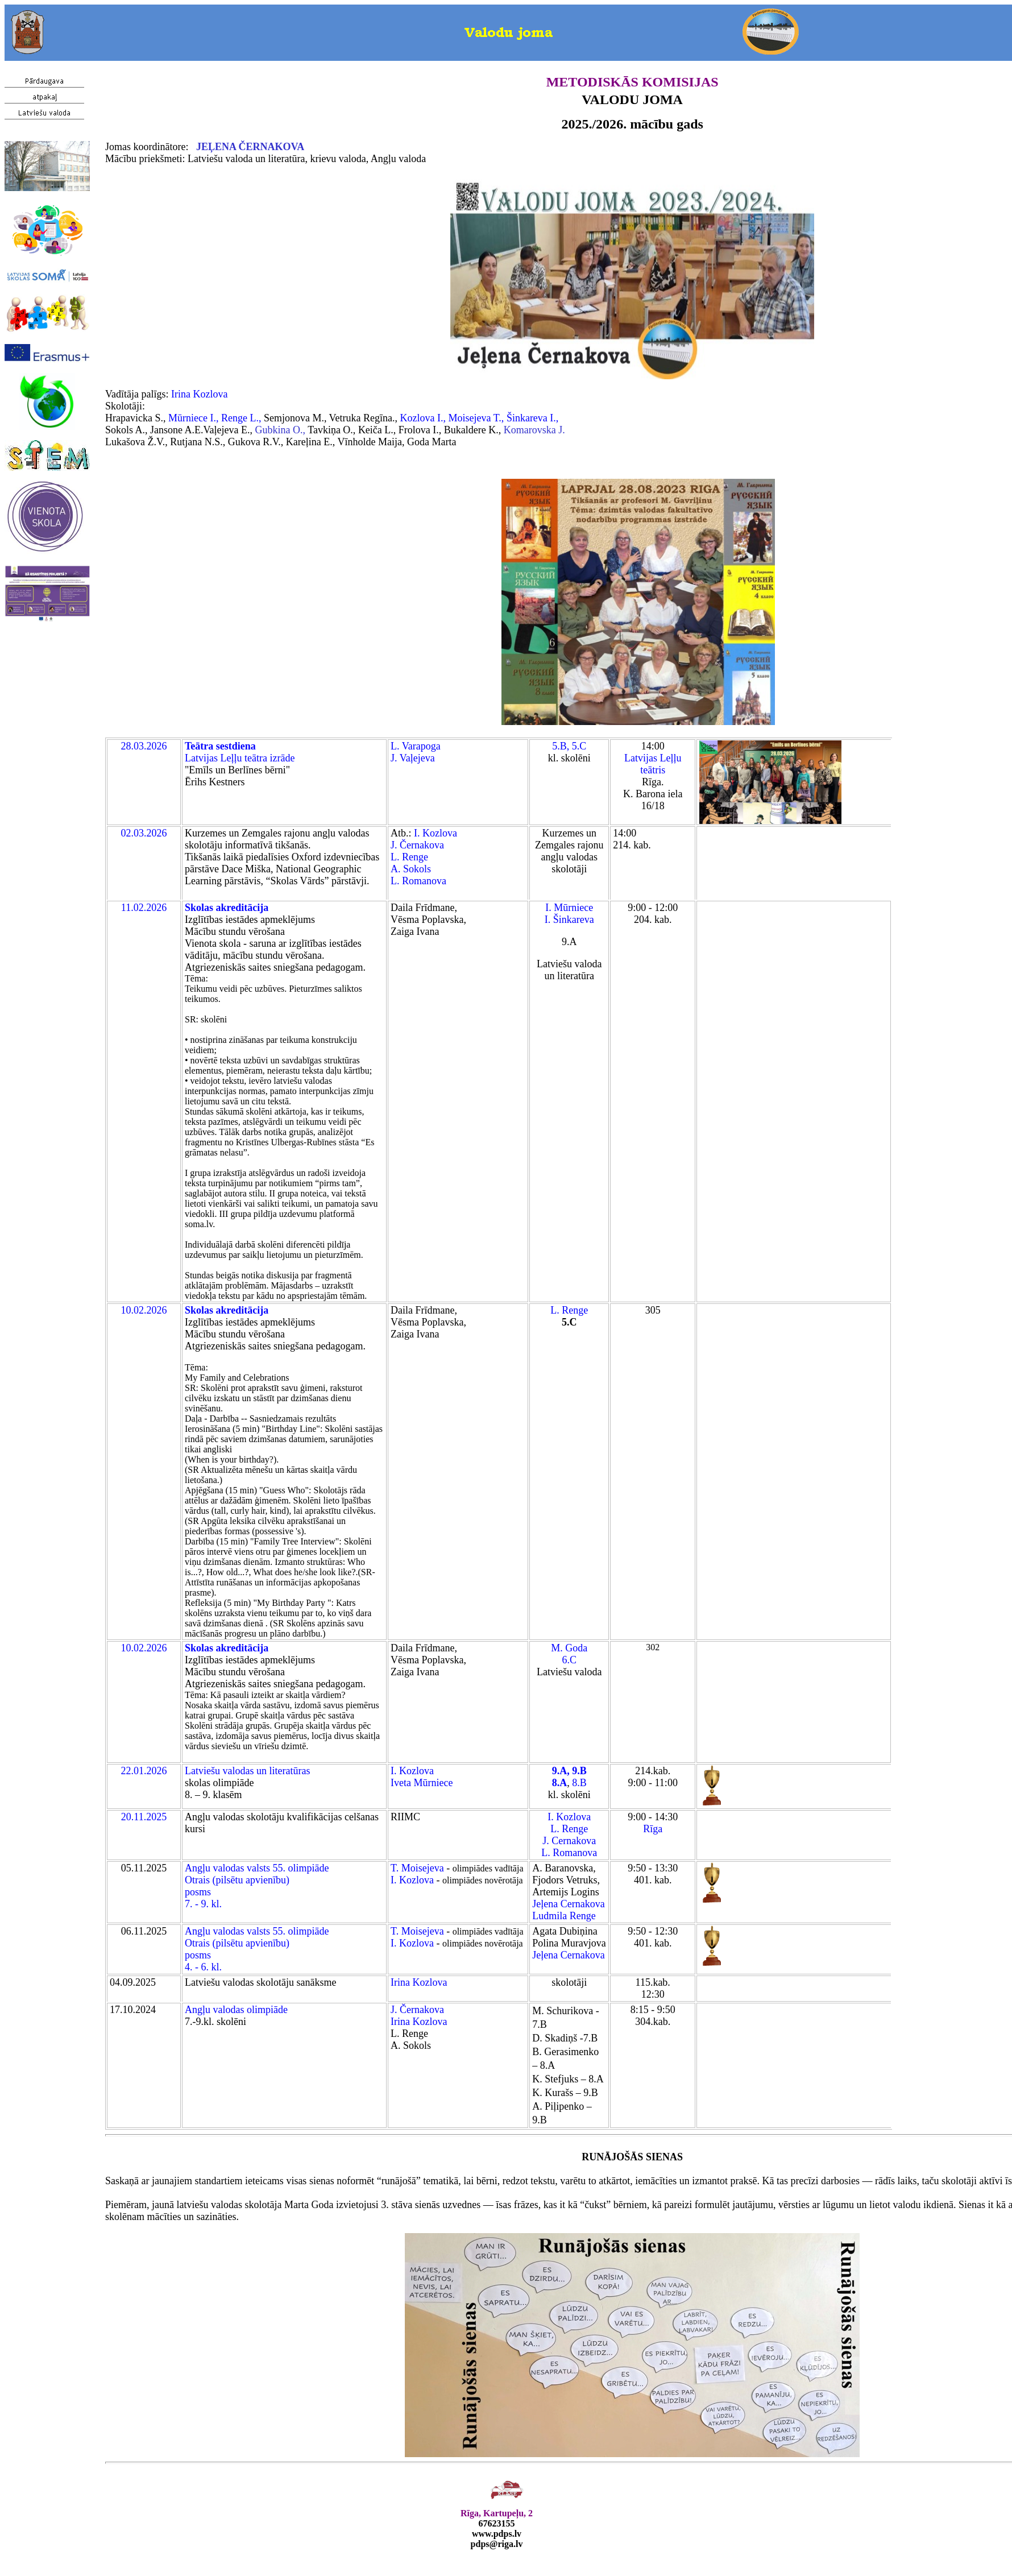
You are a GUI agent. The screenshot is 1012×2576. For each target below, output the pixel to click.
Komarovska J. (534, 430)
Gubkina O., (281, 430)
